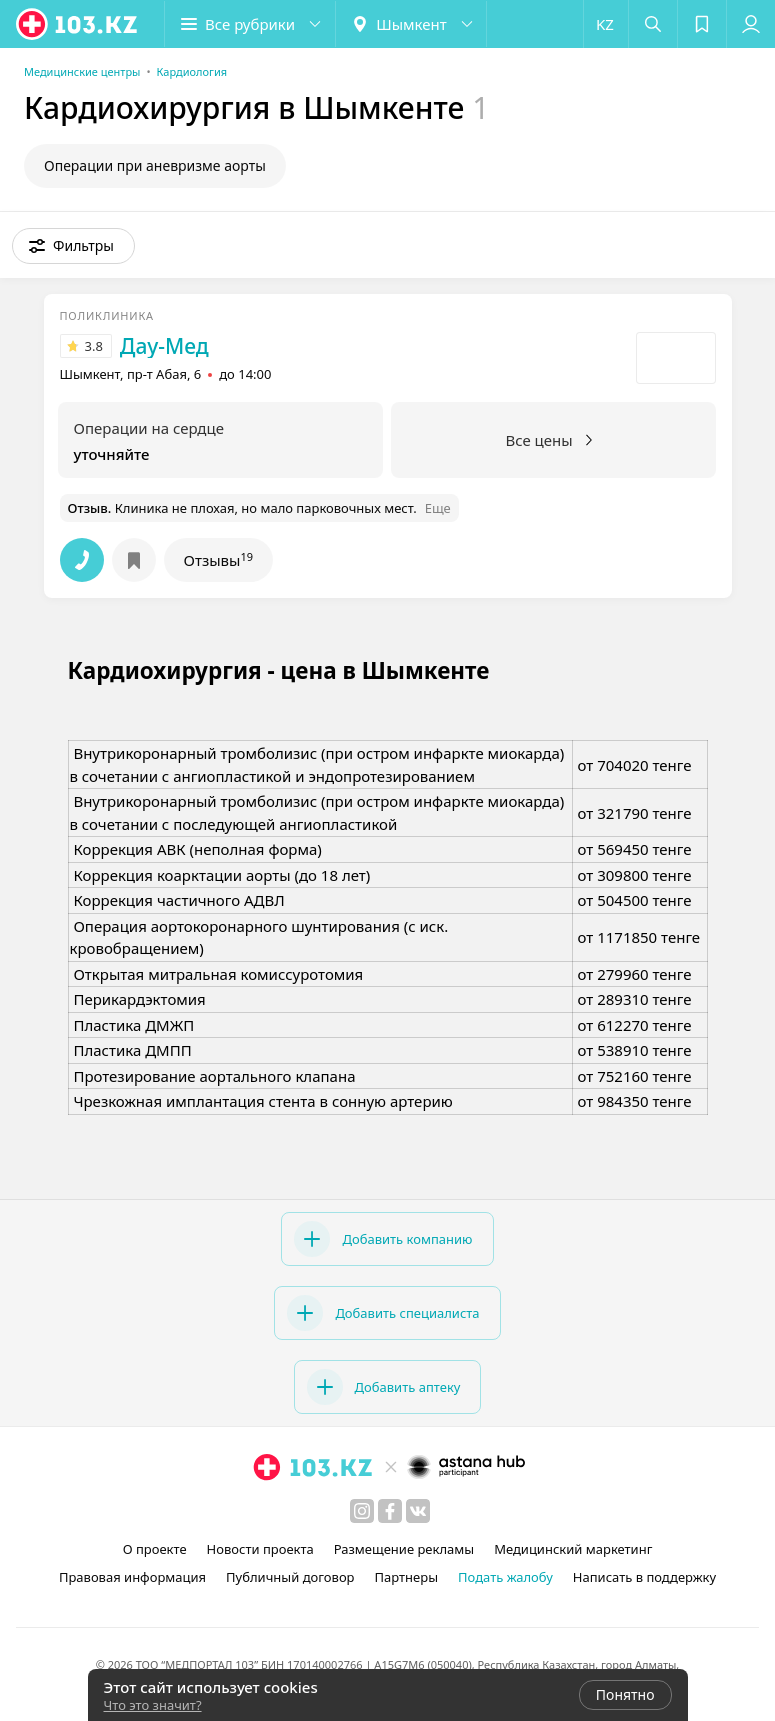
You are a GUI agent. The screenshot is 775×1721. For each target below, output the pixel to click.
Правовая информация (132, 1577)
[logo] (78, 24)
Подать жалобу (505, 1577)
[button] (250, 24)
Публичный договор (290, 1577)
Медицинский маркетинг (573, 1549)
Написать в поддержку (644, 1577)
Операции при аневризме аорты (155, 165)
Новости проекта (260, 1549)
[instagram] (362, 1511)
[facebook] (390, 1511)
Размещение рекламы (404, 1549)
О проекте (155, 1549)
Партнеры (407, 1577)
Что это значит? (153, 1705)
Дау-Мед (164, 346)
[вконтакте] (418, 1511)
